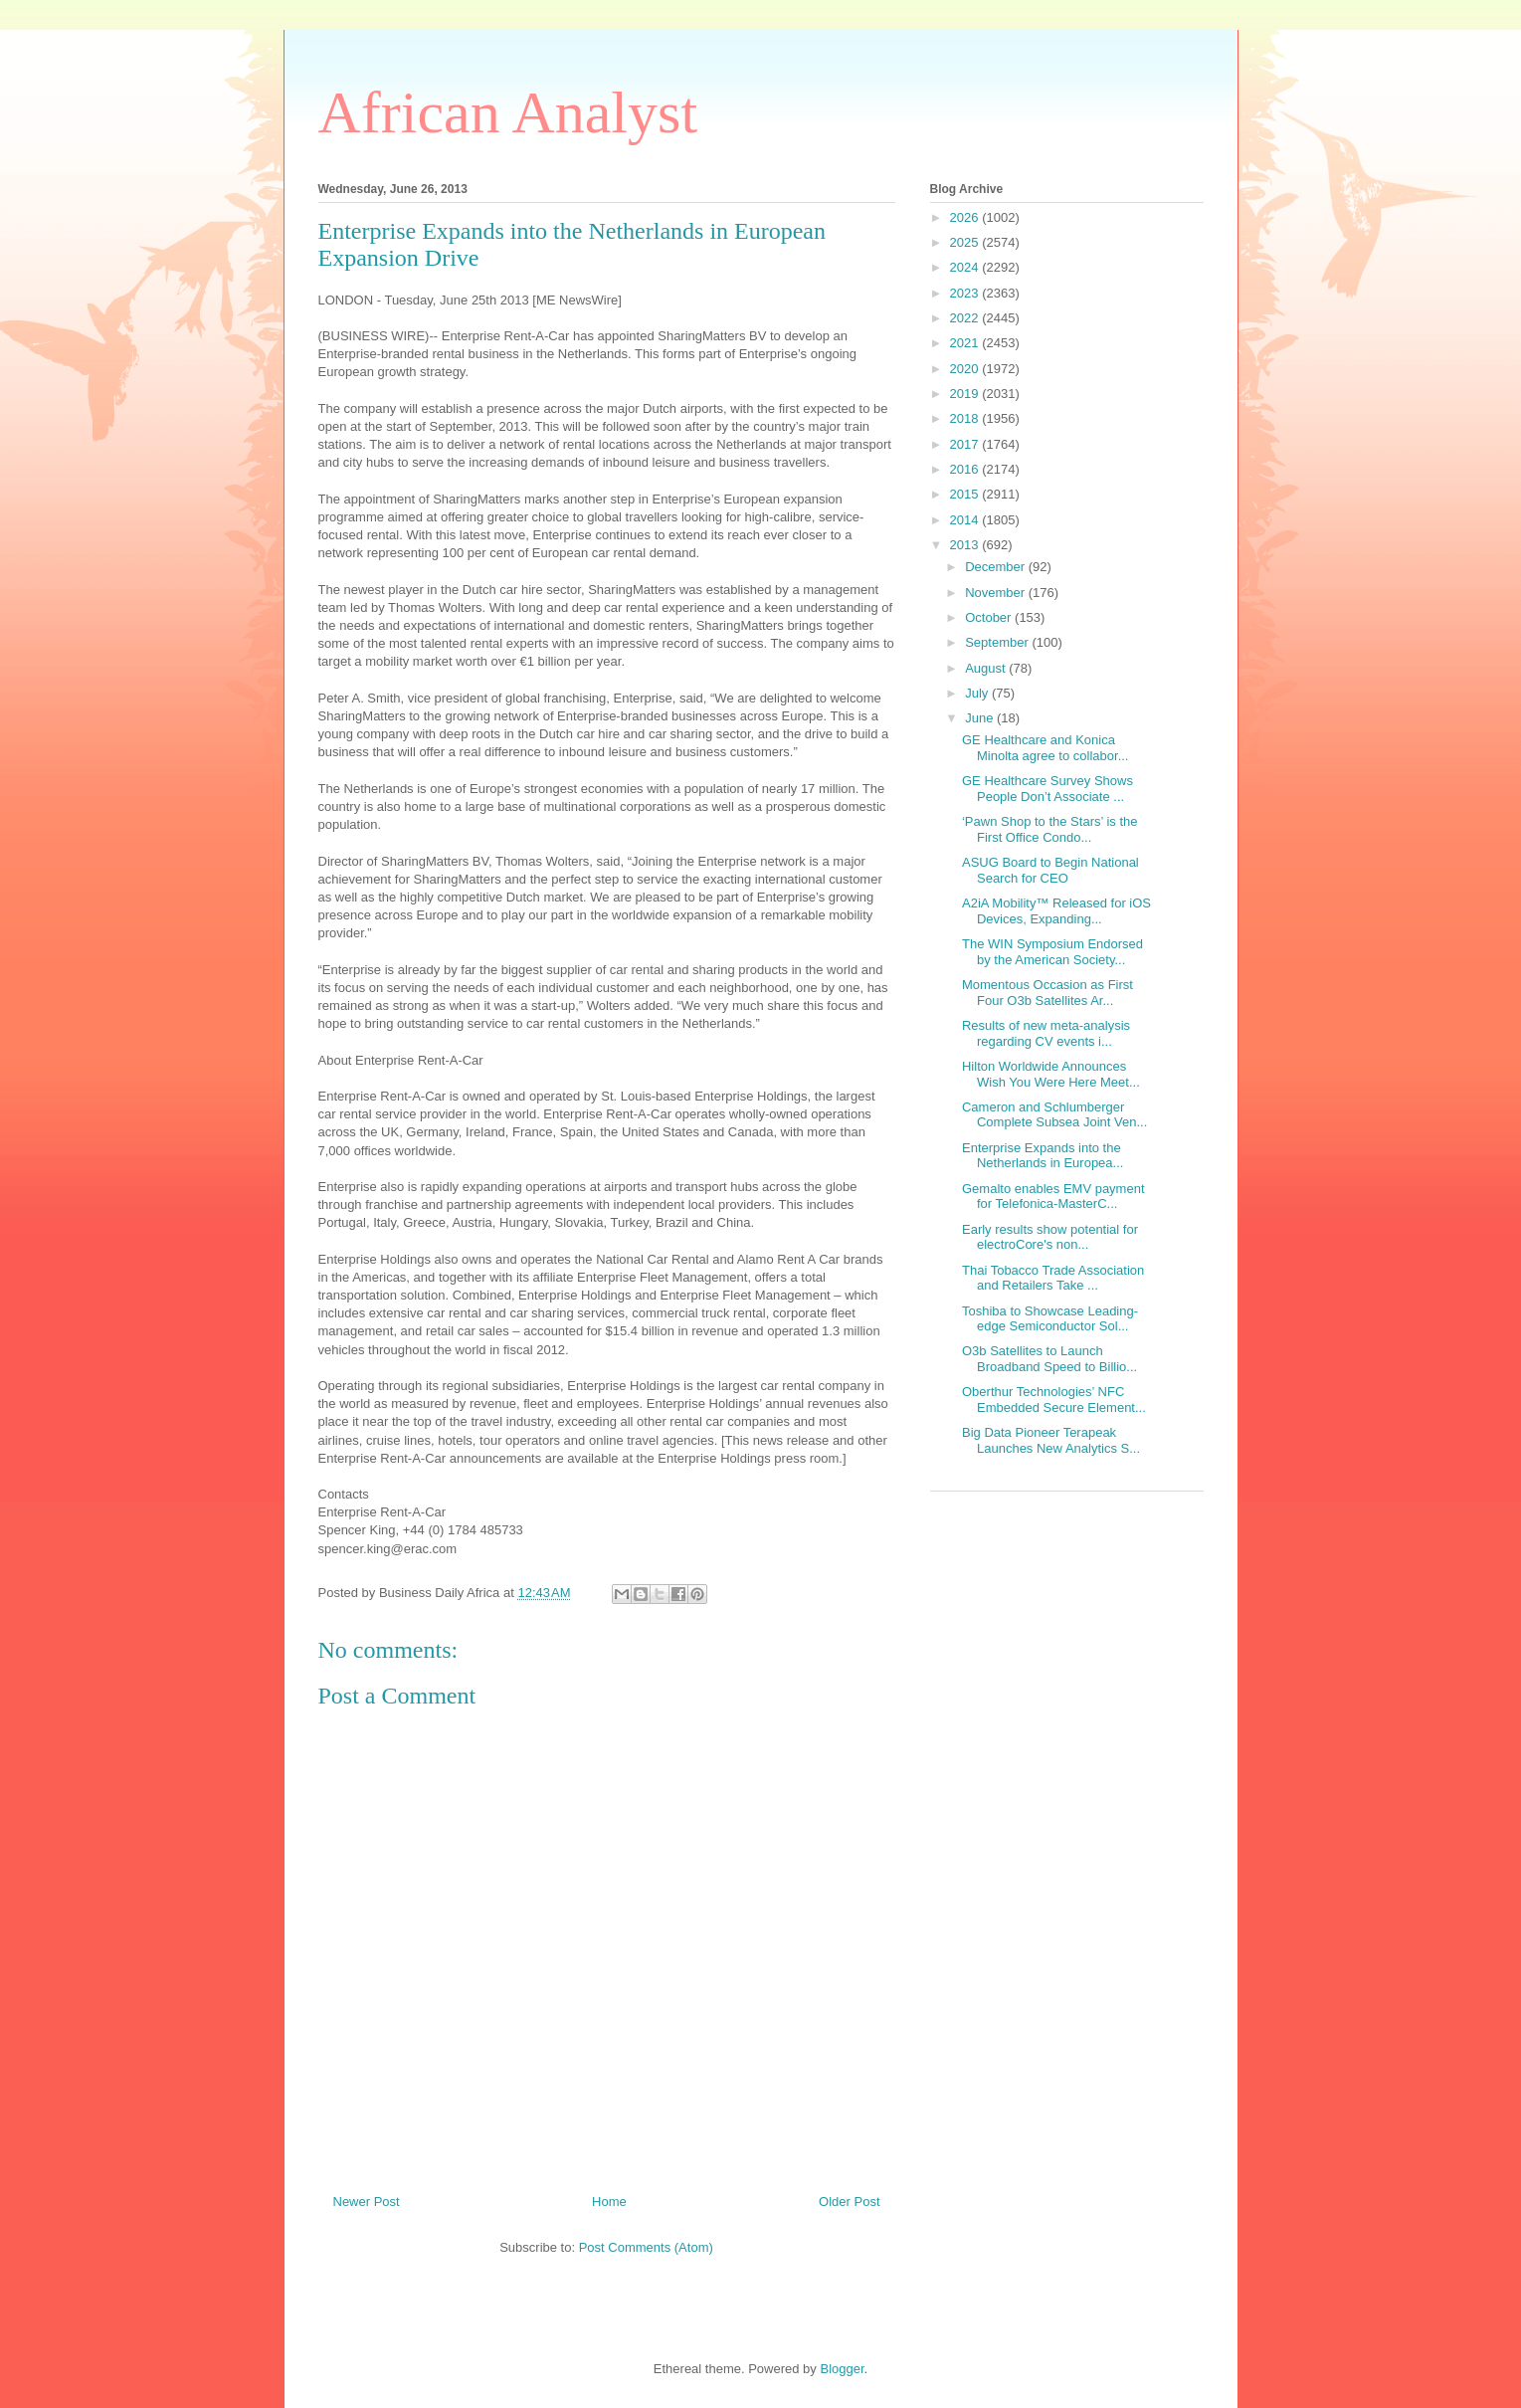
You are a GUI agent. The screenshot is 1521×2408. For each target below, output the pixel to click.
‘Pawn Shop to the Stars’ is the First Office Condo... (1050, 829)
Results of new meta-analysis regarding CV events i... (1046, 1033)
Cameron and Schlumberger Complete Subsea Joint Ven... (1054, 1115)
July (978, 693)
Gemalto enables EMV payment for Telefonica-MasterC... (1053, 1196)
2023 (966, 293)
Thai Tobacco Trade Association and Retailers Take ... (1053, 1278)
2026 (966, 217)
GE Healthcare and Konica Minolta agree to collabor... (1045, 747)
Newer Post (366, 2201)
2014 (966, 519)
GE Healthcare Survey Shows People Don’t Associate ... (1047, 788)
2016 (966, 469)
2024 (966, 267)
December (997, 566)
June (981, 717)
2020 (966, 368)
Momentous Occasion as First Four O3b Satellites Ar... (1047, 992)
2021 (966, 342)
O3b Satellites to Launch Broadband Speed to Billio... (1049, 1358)
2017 (966, 444)
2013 (966, 544)
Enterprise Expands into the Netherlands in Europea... (1042, 1155)
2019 (966, 393)
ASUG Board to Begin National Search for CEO (1050, 870)
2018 (966, 418)
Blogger (841, 2368)
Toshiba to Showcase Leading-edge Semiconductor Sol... (1050, 1319)
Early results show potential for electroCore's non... (1050, 1237)
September (998, 642)
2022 (966, 317)
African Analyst (508, 112)
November (997, 592)
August (987, 668)
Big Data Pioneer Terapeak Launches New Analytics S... (1051, 1440)
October (990, 617)
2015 (966, 494)
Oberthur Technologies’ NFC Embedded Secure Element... (1054, 1399)
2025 (966, 242)
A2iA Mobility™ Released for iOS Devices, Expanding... (1056, 911)
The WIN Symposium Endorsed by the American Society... (1052, 951)
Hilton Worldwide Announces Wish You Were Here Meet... (1051, 1074)
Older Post (849, 2201)
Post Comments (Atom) (646, 2247)
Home (609, 2201)
